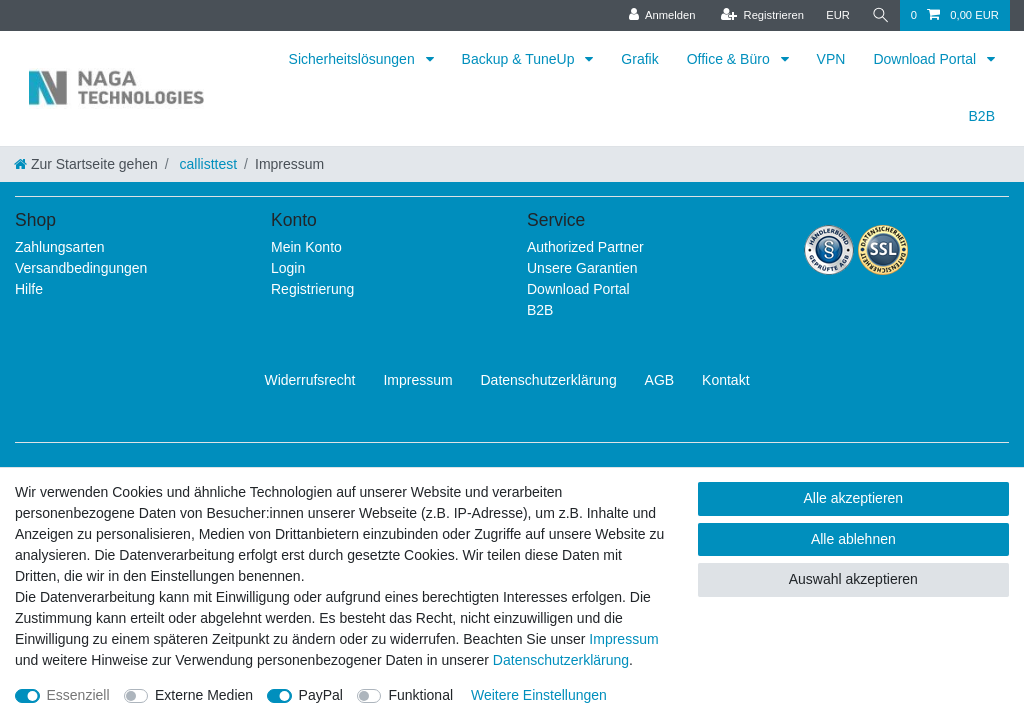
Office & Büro (730, 59)
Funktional (420, 695)
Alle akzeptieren (854, 498)
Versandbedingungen (81, 268)
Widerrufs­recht (309, 380)
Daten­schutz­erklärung (549, 380)
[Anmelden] (660, 15)
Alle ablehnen (853, 539)
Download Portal (926, 59)
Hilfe (29, 289)
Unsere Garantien (582, 268)
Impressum (417, 380)
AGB (660, 380)
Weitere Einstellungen (539, 695)
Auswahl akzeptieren (853, 579)
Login (288, 268)
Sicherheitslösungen (354, 59)
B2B (982, 116)
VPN (831, 59)
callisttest (206, 164)
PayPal (321, 695)
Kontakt (725, 380)
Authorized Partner (585, 247)
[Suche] (880, 15)
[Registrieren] (760, 15)
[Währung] (837, 15)
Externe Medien (204, 695)
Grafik (639, 59)
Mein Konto (306, 247)
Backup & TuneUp (520, 59)
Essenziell (78, 695)
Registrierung (312, 289)
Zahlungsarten (60, 247)
